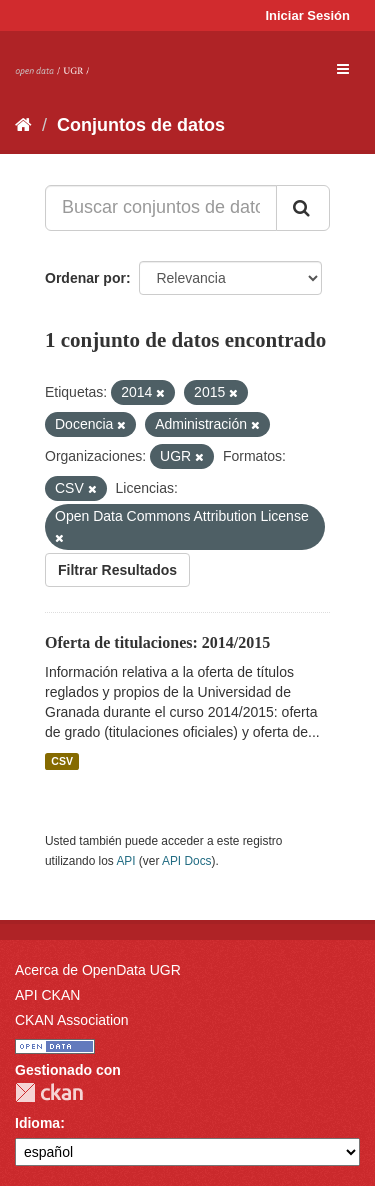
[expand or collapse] (343, 69)
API (125, 861)
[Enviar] (303, 208)
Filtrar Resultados (117, 570)
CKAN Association (72, 1020)
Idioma (37, 1123)
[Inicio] (23, 125)
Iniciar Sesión (307, 15)
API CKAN (47, 995)
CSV (62, 761)
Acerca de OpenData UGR (98, 970)
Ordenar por (85, 278)
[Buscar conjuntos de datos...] (161, 208)
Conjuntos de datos (141, 125)
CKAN (49, 1092)
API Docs (187, 861)
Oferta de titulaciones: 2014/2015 (157, 642)
